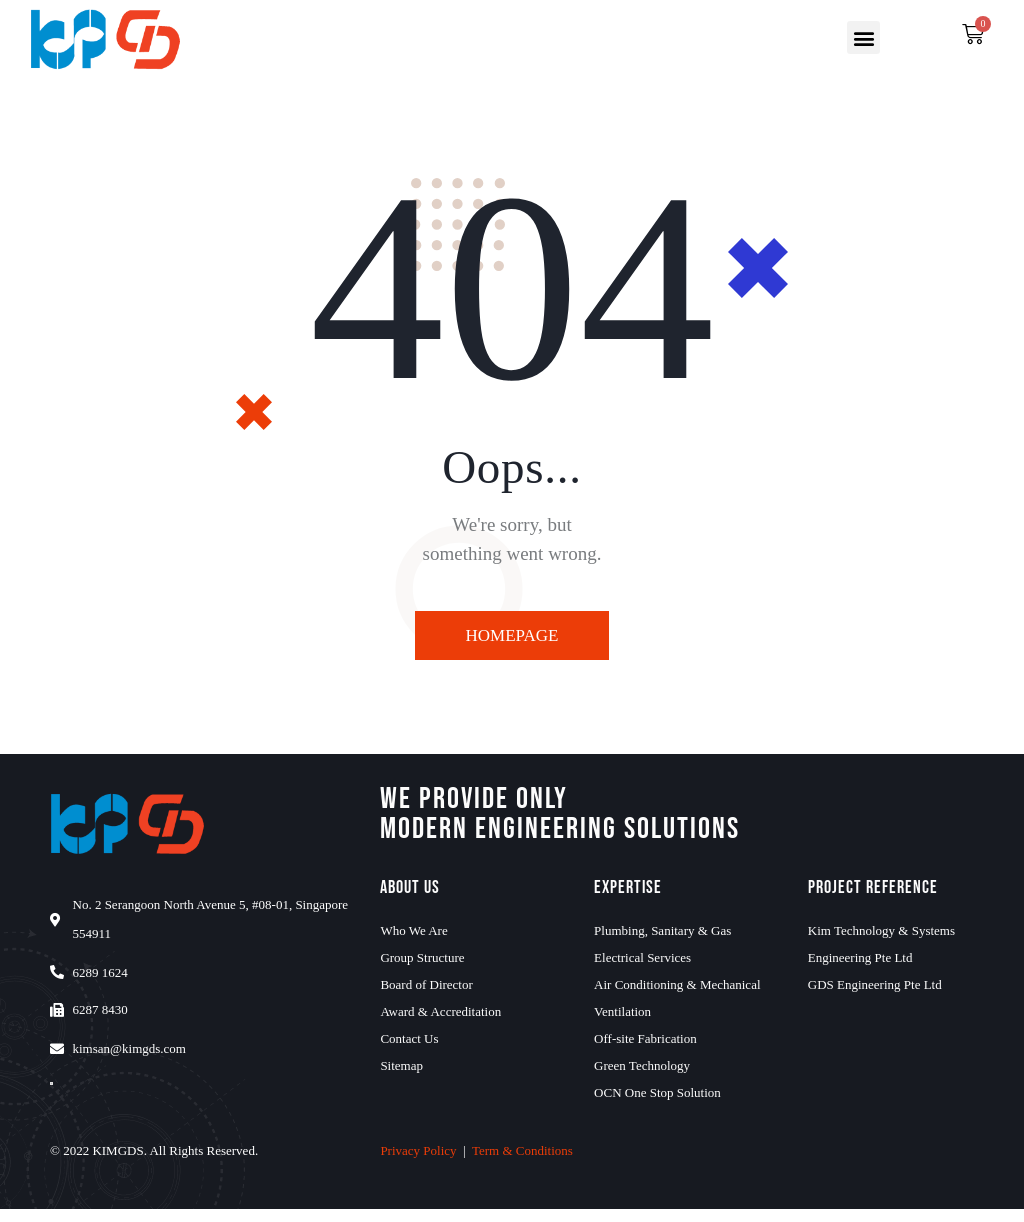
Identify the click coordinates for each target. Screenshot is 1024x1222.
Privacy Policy (418, 1163)
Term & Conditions (522, 1163)
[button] (863, 37)
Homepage (512, 635)
